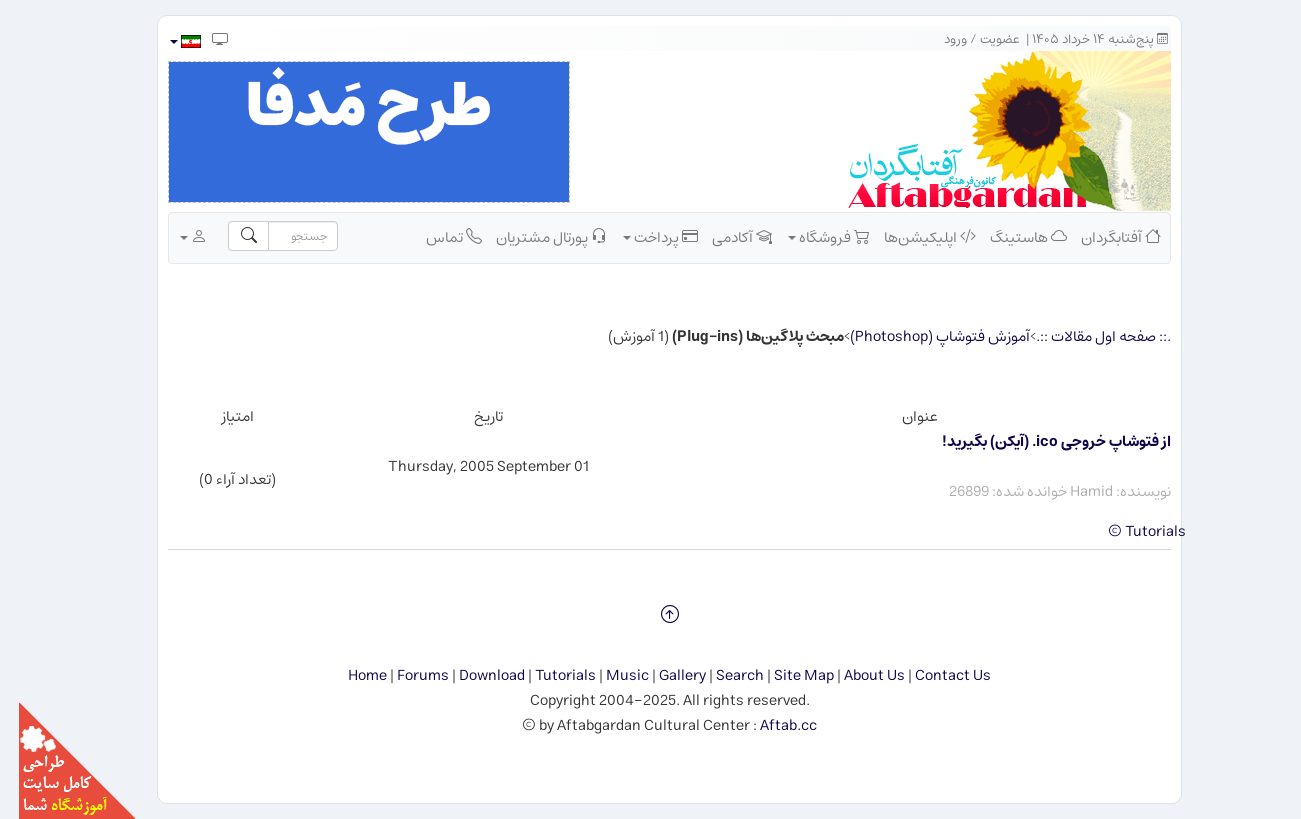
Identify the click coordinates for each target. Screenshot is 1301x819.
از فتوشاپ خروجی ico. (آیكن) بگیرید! (1037, 441)
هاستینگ (1009, 237)
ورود (936, 39)
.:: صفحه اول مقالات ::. (1084, 336)
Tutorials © (1128, 531)
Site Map (785, 675)
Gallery (663, 675)
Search (721, 675)
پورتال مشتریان (532, 237)
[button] (165, 41)
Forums (404, 675)
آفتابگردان (1102, 237)
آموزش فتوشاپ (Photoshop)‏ (921, 336)
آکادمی (723, 237)
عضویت (981, 39)
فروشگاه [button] (810, 237)
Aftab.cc (769, 725)
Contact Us (934, 675)
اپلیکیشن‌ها (911, 237)
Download (473, 675)
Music (608, 675)
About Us (855, 675)
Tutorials (546, 675)
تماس (435, 237)
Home (348, 675)
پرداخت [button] (641, 237)
